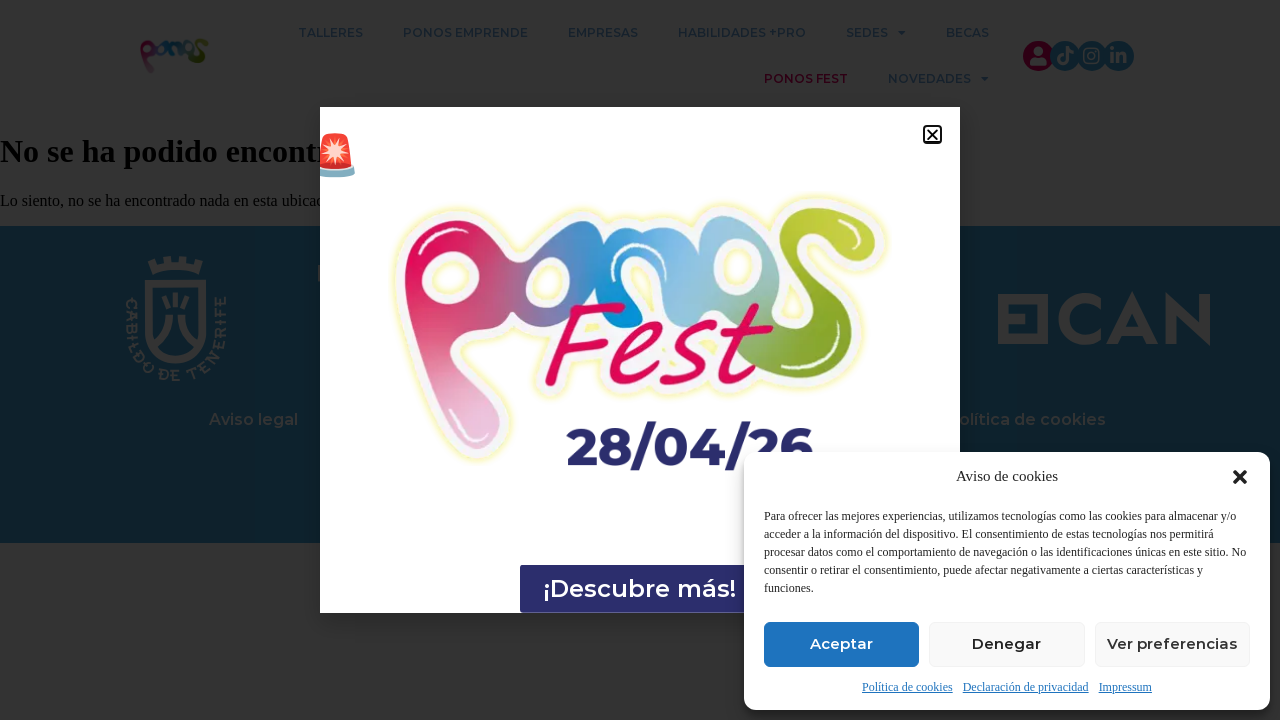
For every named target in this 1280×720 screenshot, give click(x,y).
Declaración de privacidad (1026, 687)
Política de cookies (907, 687)
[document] (640, 360)
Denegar (1006, 643)
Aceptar (841, 643)
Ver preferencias (1172, 643)
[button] (1240, 477)
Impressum (1125, 687)
